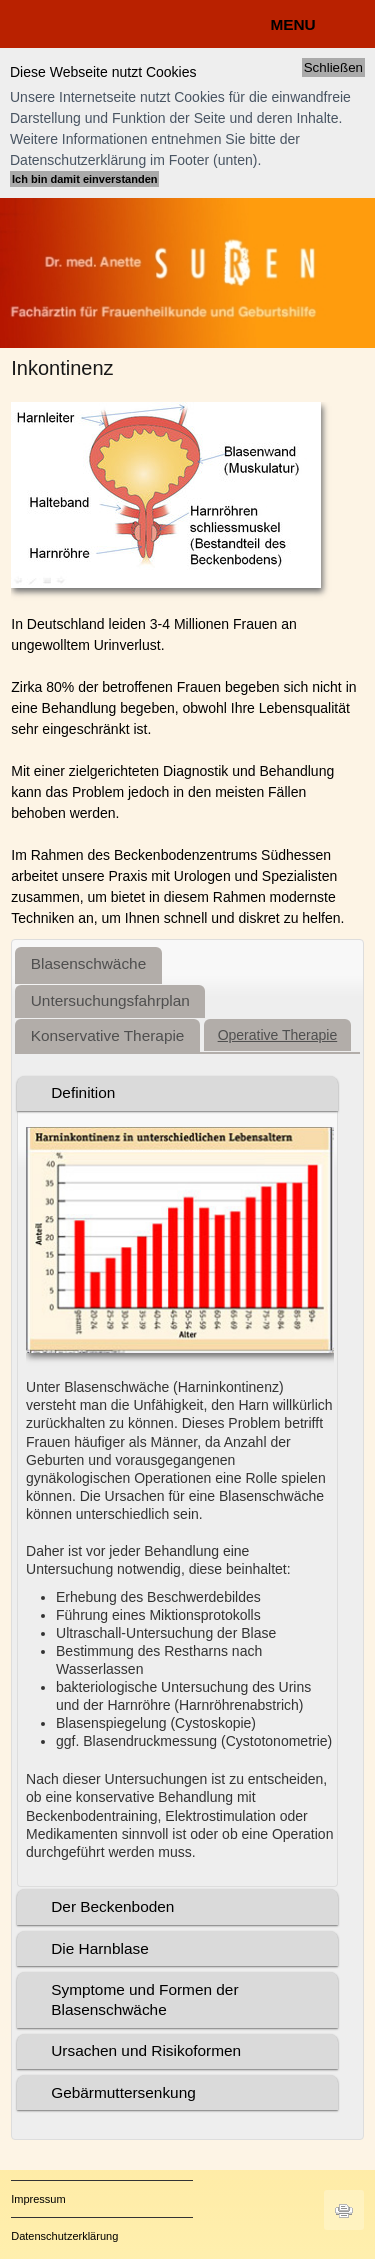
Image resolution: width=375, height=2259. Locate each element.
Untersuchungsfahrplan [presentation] (110, 1000)
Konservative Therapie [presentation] (108, 1035)
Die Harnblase (100, 1948)
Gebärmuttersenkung (123, 2092)
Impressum (38, 2199)
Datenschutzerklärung (64, 2236)
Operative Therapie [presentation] (278, 1035)
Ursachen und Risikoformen (146, 2050)
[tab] (88, 965)
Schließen (333, 67)
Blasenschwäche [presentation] (89, 963)
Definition (83, 1092)
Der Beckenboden (112, 1906)
